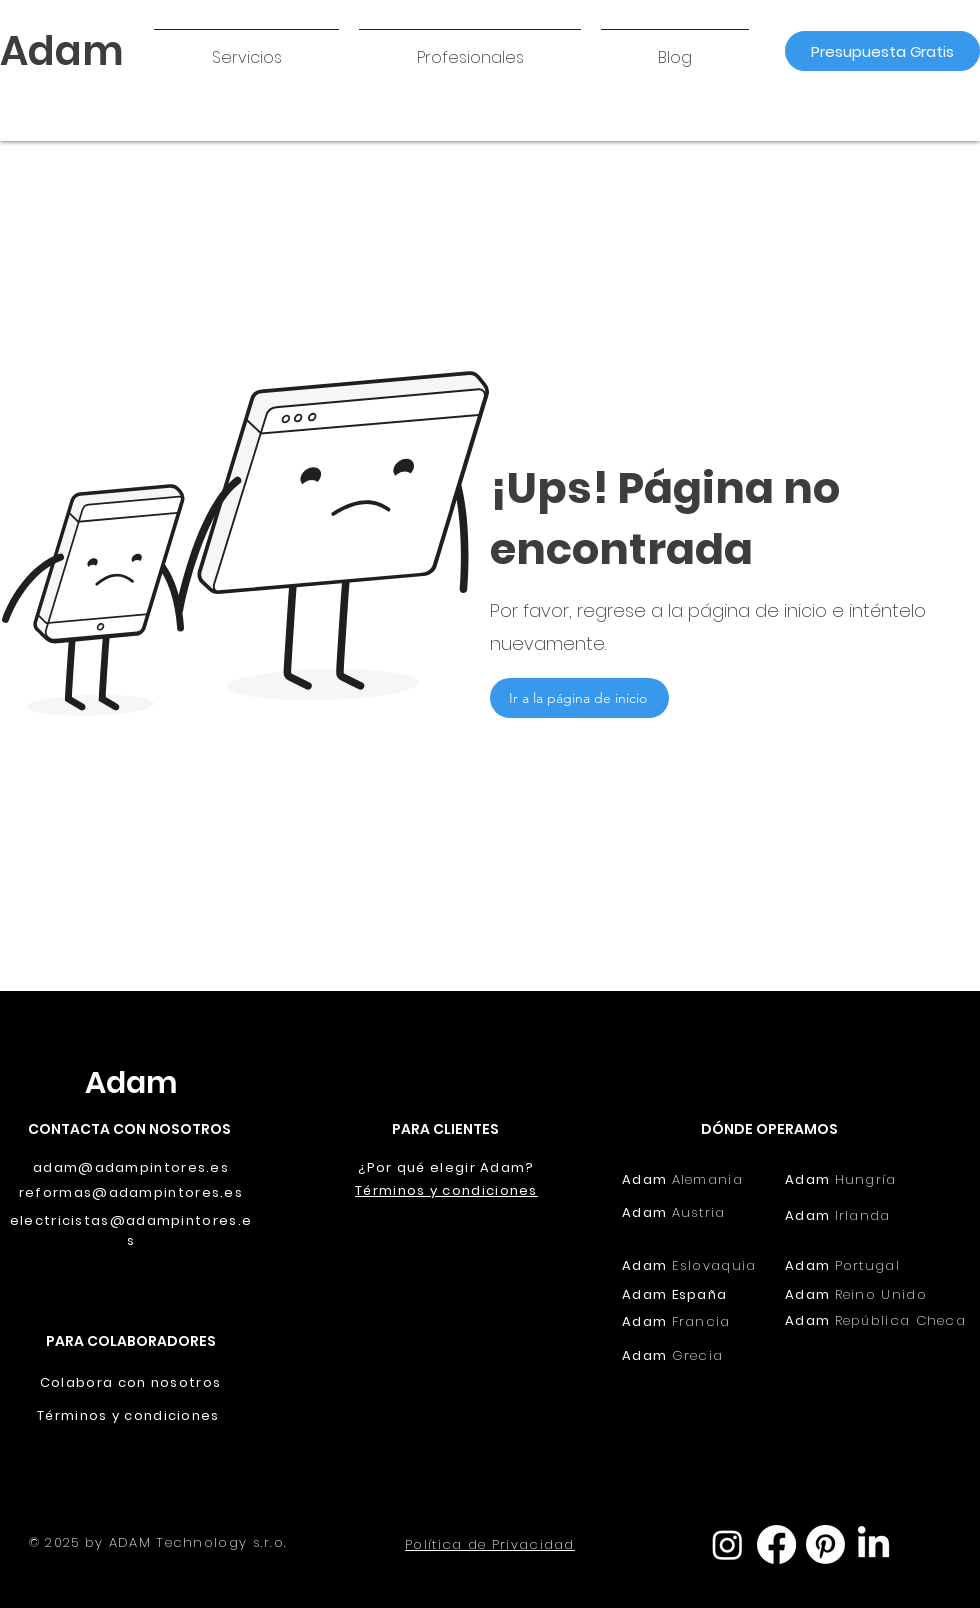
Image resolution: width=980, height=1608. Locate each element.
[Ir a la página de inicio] (579, 698)
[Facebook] (776, 1544)
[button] (246, 49)
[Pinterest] (825, 1544)
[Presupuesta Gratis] (882, 51)
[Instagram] (727, 1544)
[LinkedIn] (873, 1544)
